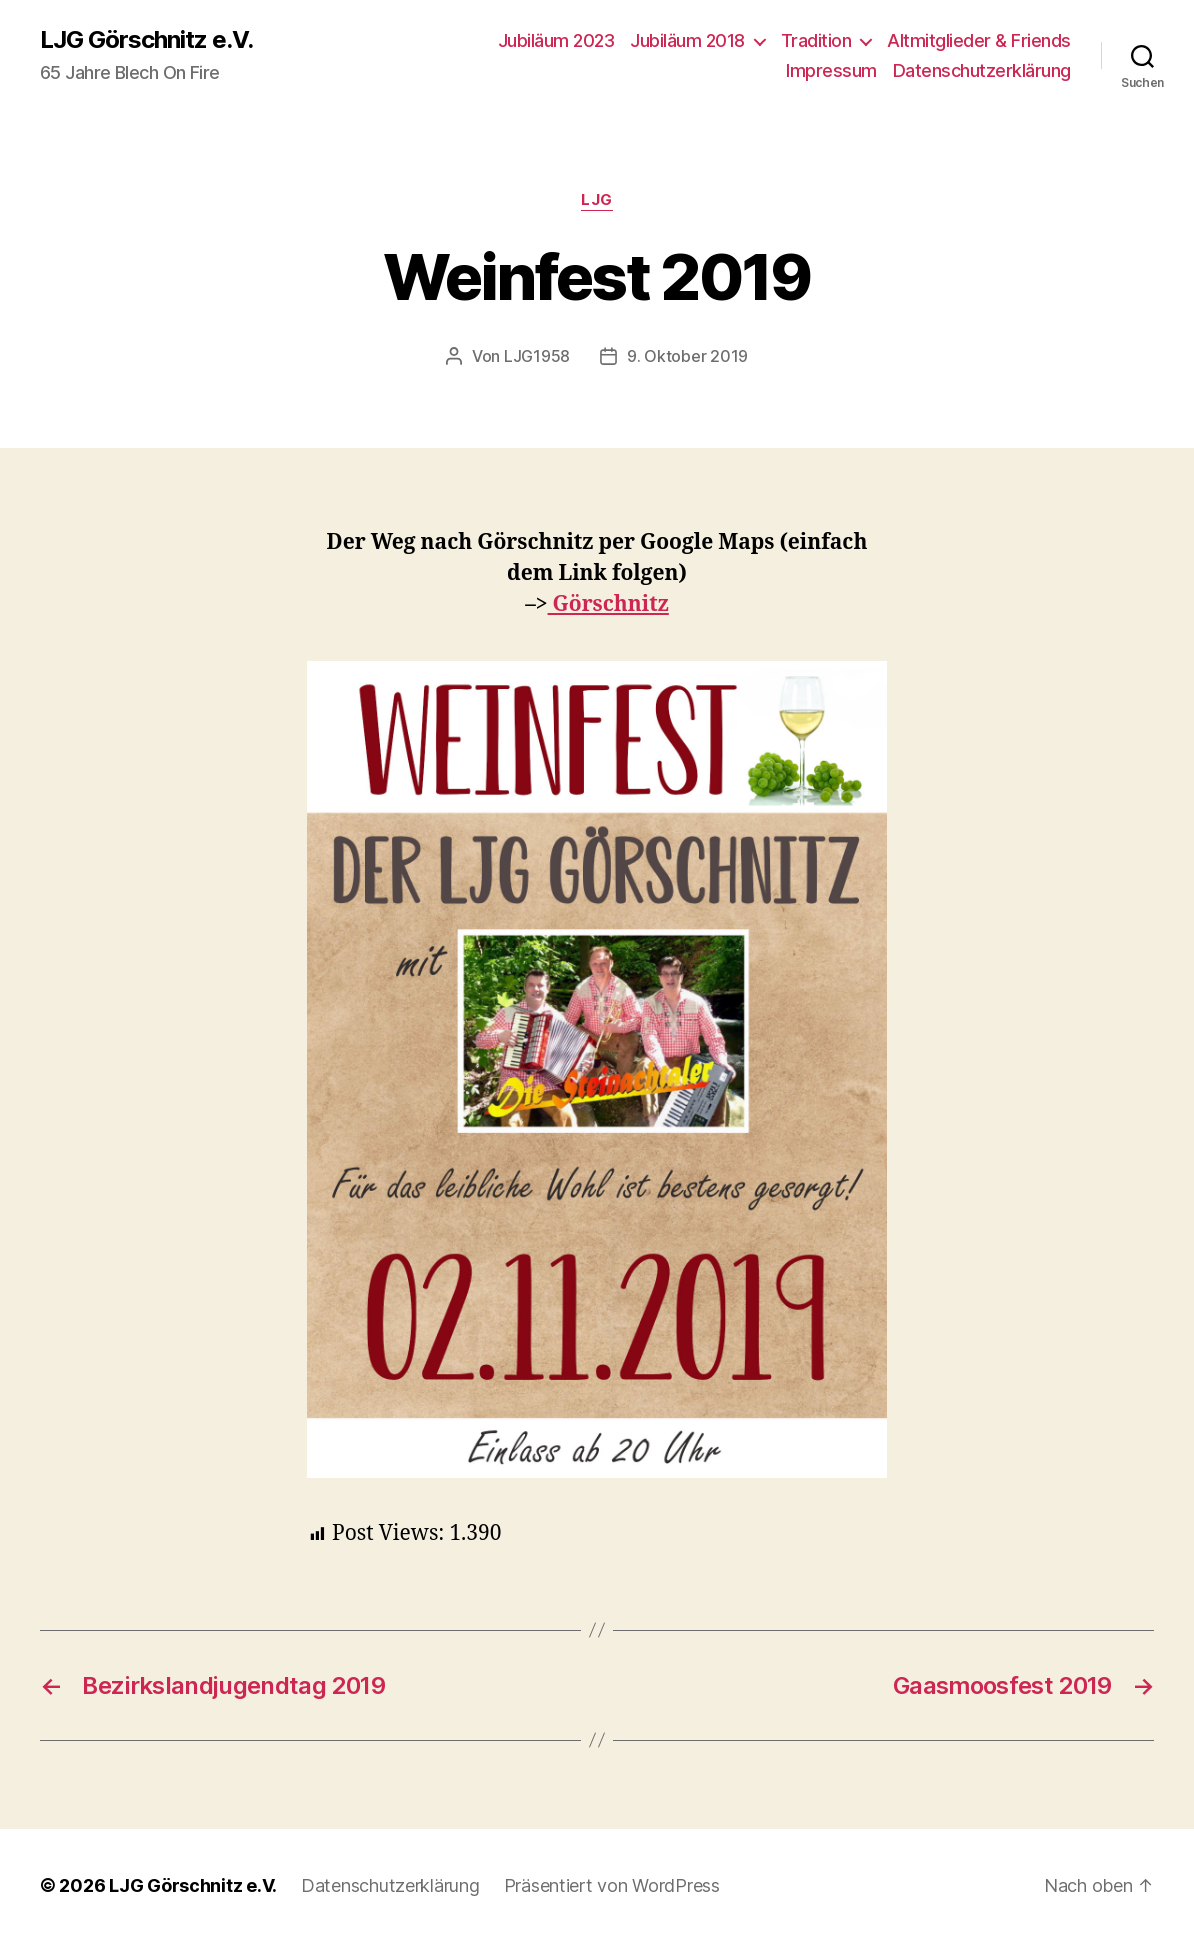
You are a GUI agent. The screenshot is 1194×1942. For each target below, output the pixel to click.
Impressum (831, 70)
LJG (597, 200)
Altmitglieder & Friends (979, 40)
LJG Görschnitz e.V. (146, 40)
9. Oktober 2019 (687, 356)
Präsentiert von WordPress (612, 1885)
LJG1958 (537, 356)
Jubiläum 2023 (556, 40)
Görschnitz (608, 604)
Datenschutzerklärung (982, 70)
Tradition (816, 40)
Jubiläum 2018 (687, 40)
